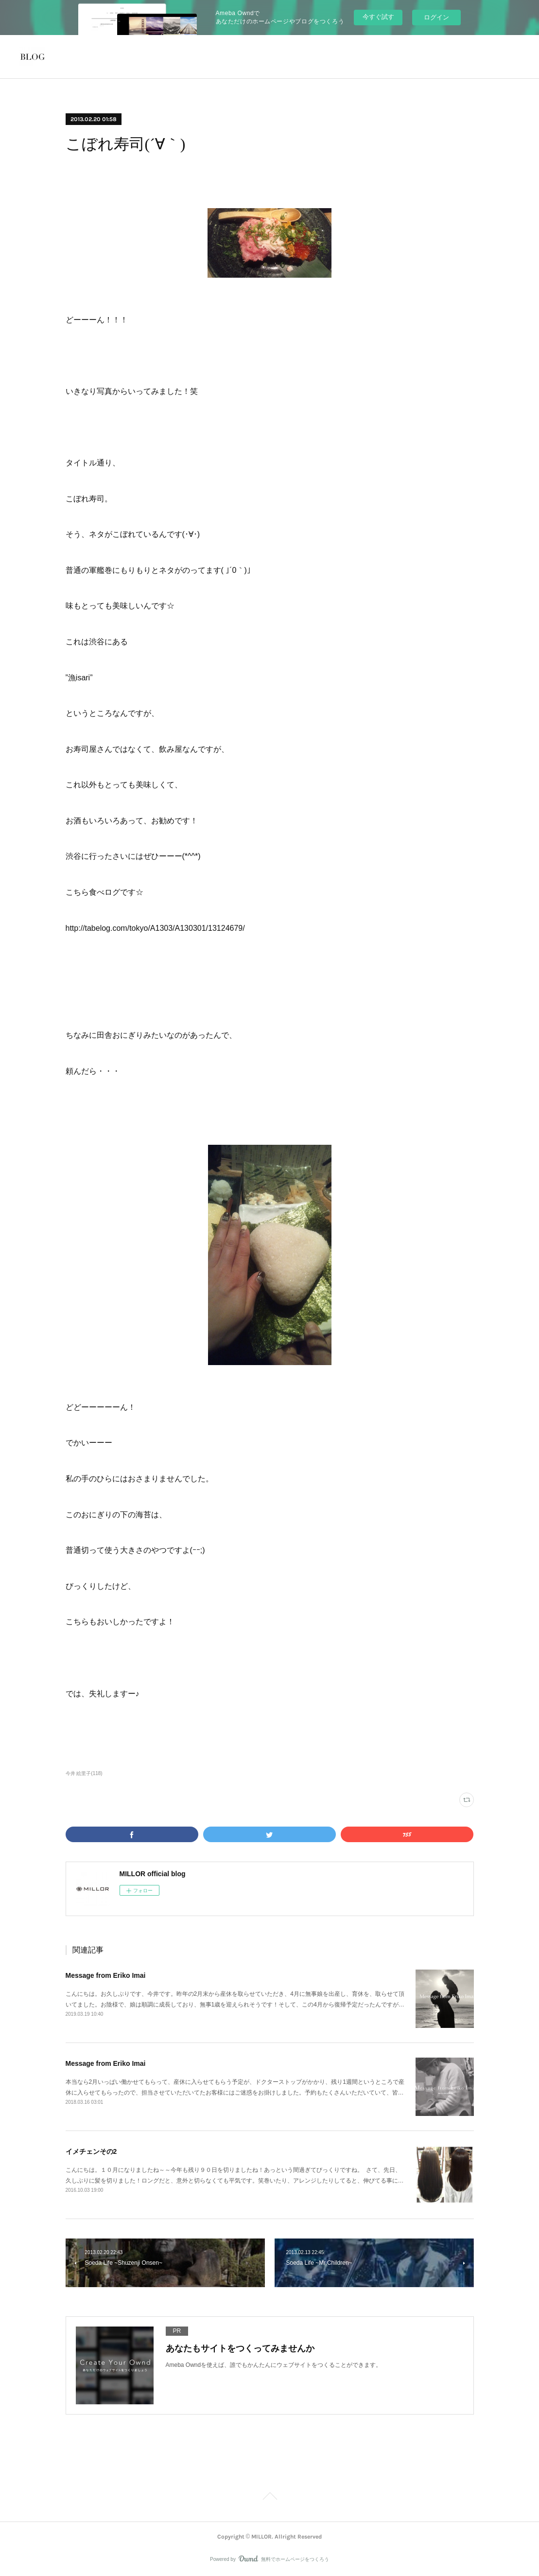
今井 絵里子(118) (84, 1773)
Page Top (269, 2497)
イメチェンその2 (91, 2151)
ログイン (436, 17)
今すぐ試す (378, 16)
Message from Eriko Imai (106, 1975)
